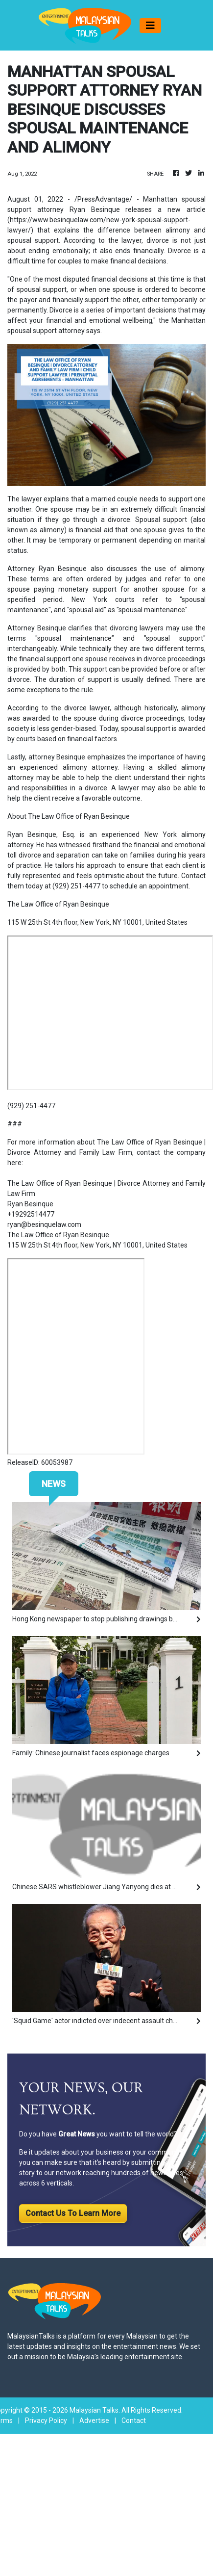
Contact (133, 2420)
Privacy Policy (46, 2420)
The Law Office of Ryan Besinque (58, 1235)
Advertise (94, 2420)
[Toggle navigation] (150, 25)
